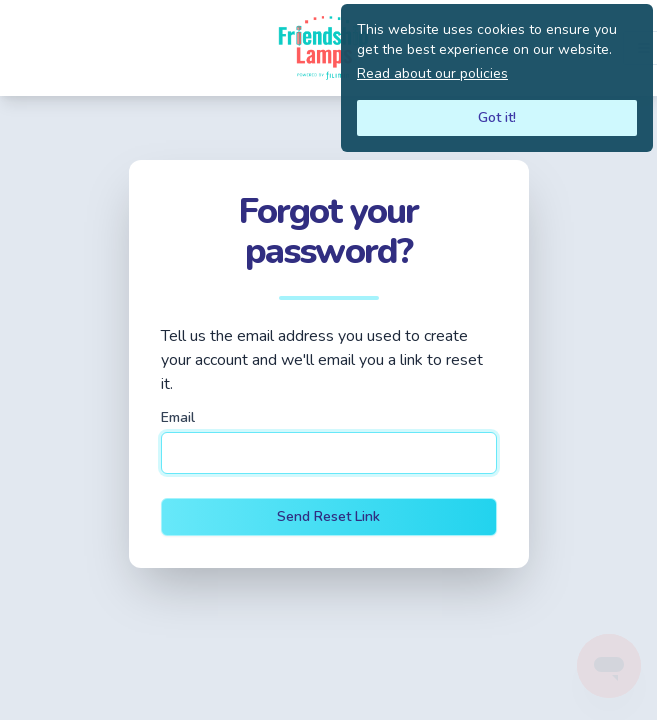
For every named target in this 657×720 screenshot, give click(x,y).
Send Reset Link (328, 516)
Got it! (497, 117)
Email (178, 417)
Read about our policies (432, 73)
